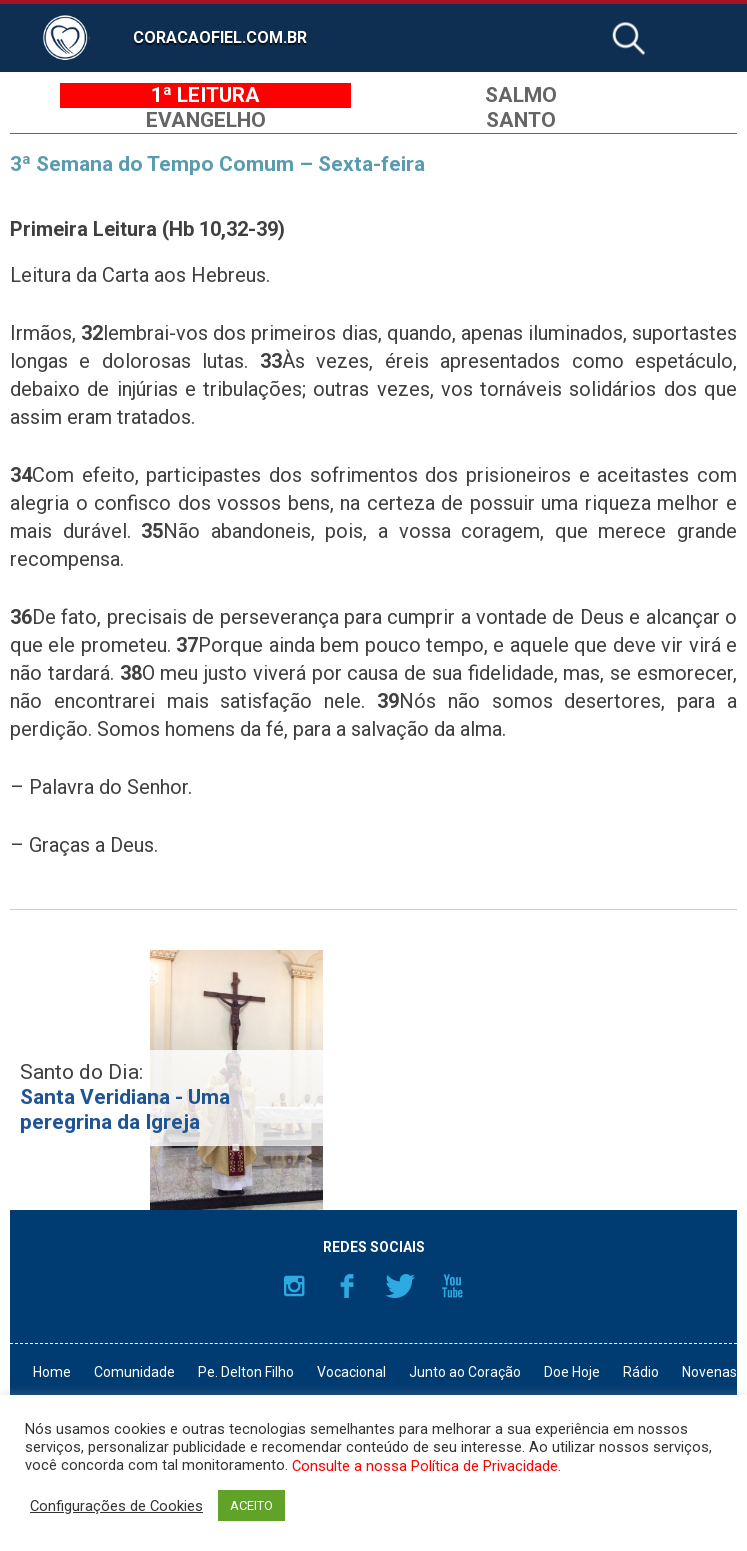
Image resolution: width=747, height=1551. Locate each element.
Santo (521, 120)
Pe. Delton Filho (246, 1372)
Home (52, 1372)
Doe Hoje (572, 1372)
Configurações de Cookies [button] (116, 1506)
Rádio (641, 1372)
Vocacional (351, 1372)
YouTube (453, 1286)
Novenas (709, 1372)
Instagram (294, 1286)
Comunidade (134, 1372)
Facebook (347, 1286)
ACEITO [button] (251, 1505)
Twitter (400, 1286)
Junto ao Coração (465, 1372)
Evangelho (206, 120)
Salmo (521, 95)
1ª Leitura (205, 95)
